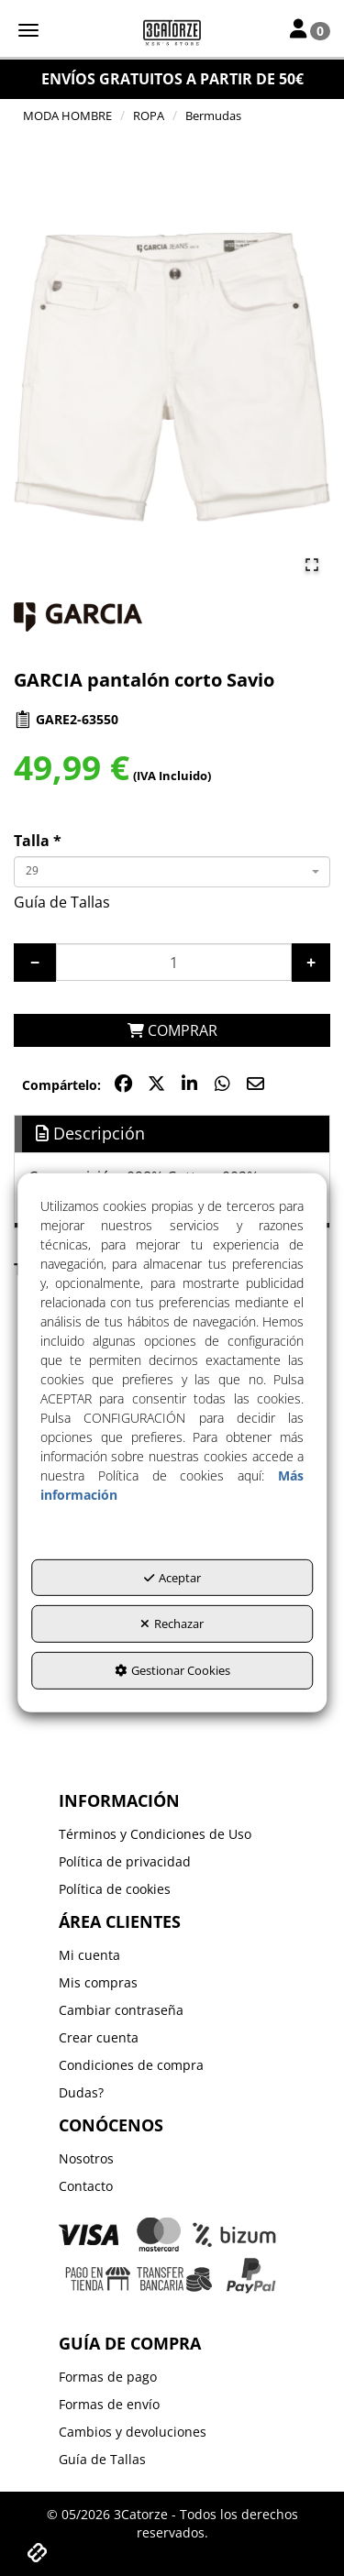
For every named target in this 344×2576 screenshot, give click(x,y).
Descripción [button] (90, 1133)
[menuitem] (172, 1834)
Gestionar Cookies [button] (172, 1670)
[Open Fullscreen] (312, 564)
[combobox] (172, 871)
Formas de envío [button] (109, 2404)
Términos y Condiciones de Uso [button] (155, 1834)
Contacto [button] (86, 2186)
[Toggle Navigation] (310, 30)
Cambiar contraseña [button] (121, 2010)
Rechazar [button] (172, 1623)
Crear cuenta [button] (99, 2037)
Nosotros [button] (86, 2158)
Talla (37, 841)
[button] (172, 32)
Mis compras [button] (98, 1982)
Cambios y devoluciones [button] (132, 2431)
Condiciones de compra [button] (131, 2065)
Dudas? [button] (81, 2092)
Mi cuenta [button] (89, 1955)
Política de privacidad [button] (125, 1861)
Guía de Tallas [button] (62, 902)
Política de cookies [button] (115, 1889)
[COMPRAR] (172, 1031)
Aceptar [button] (172, 1577)
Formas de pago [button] (108, 2376)
